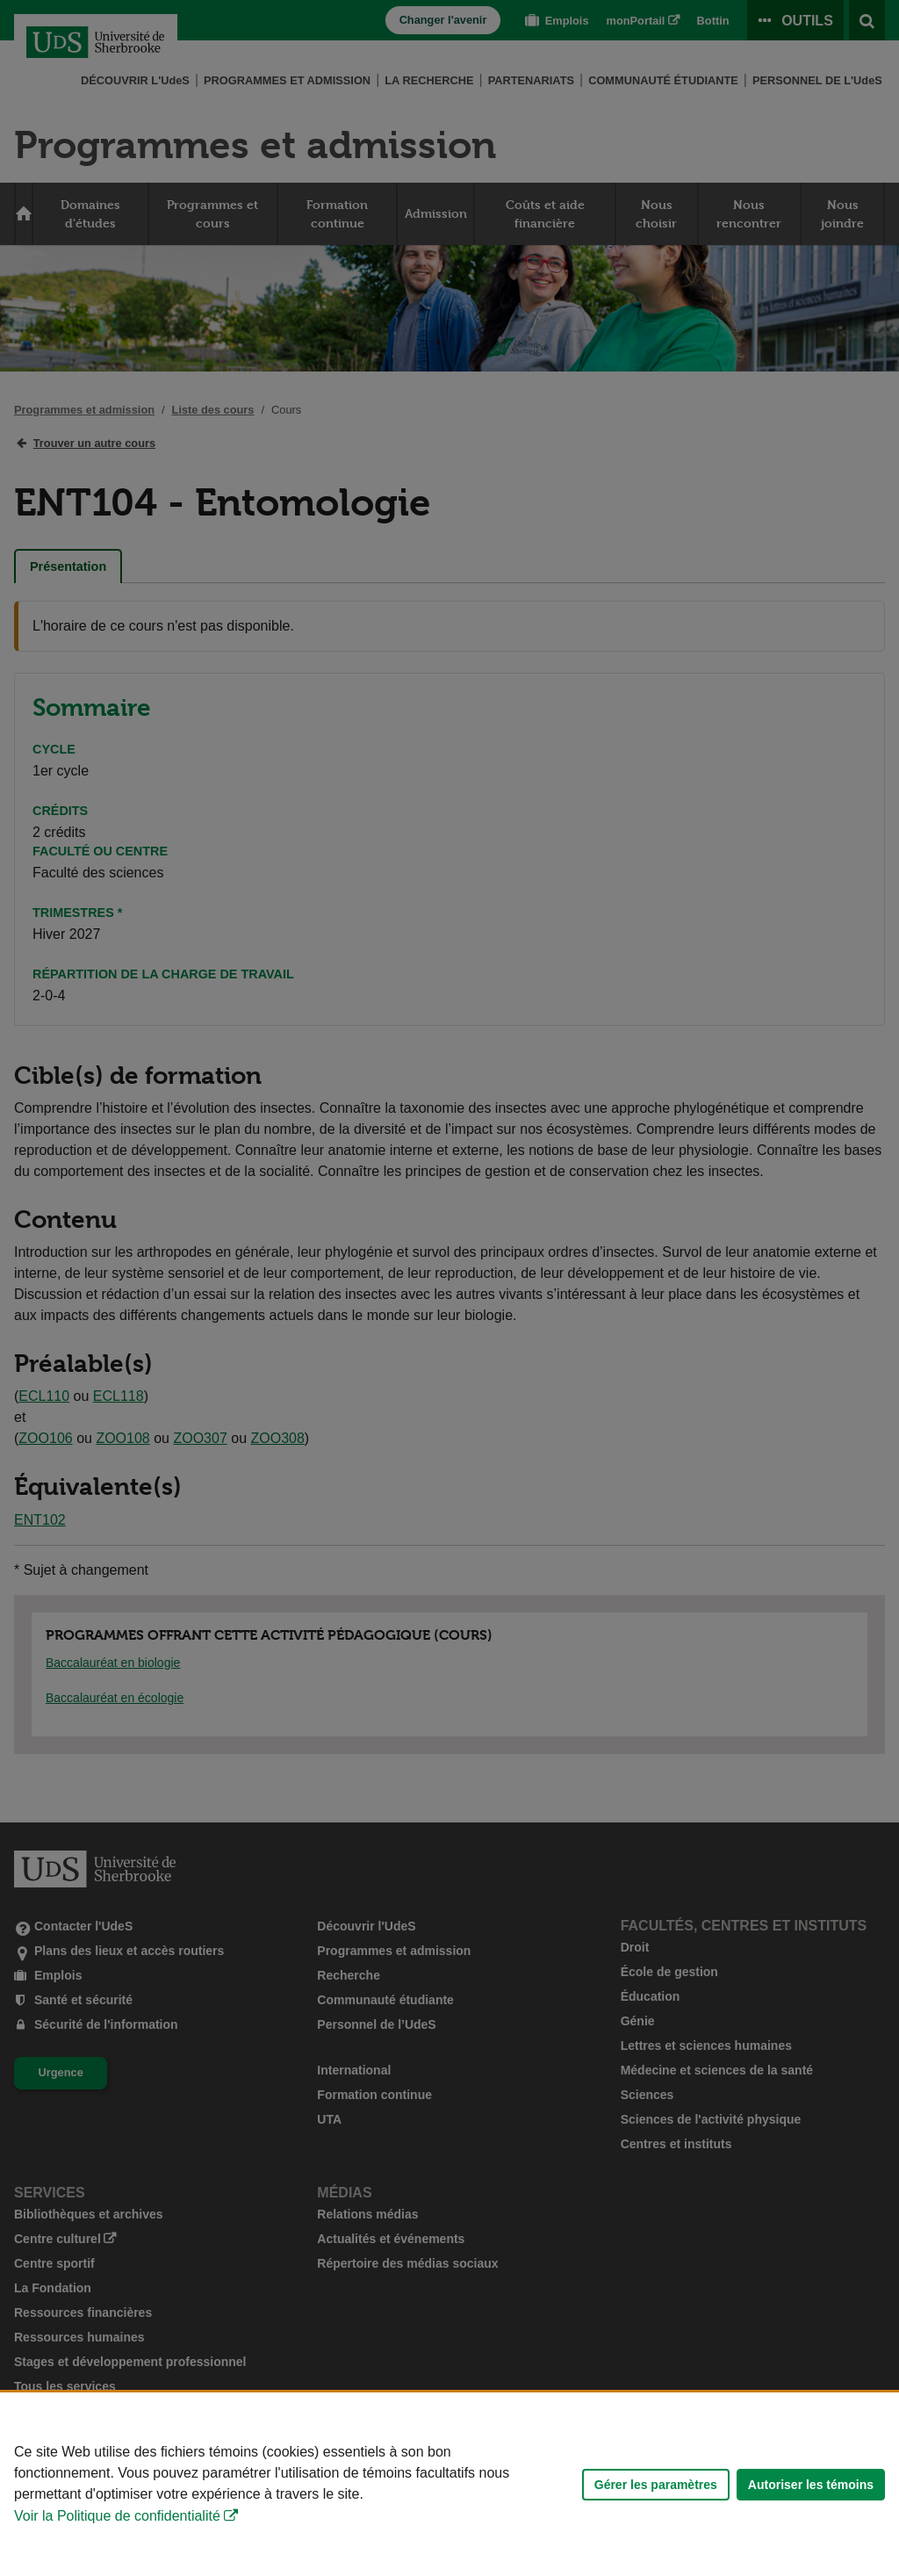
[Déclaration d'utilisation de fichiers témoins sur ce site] (449, 2484)
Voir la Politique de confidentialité (117, 2515)
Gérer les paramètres (655, 2485)
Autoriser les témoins (811, 2485)
